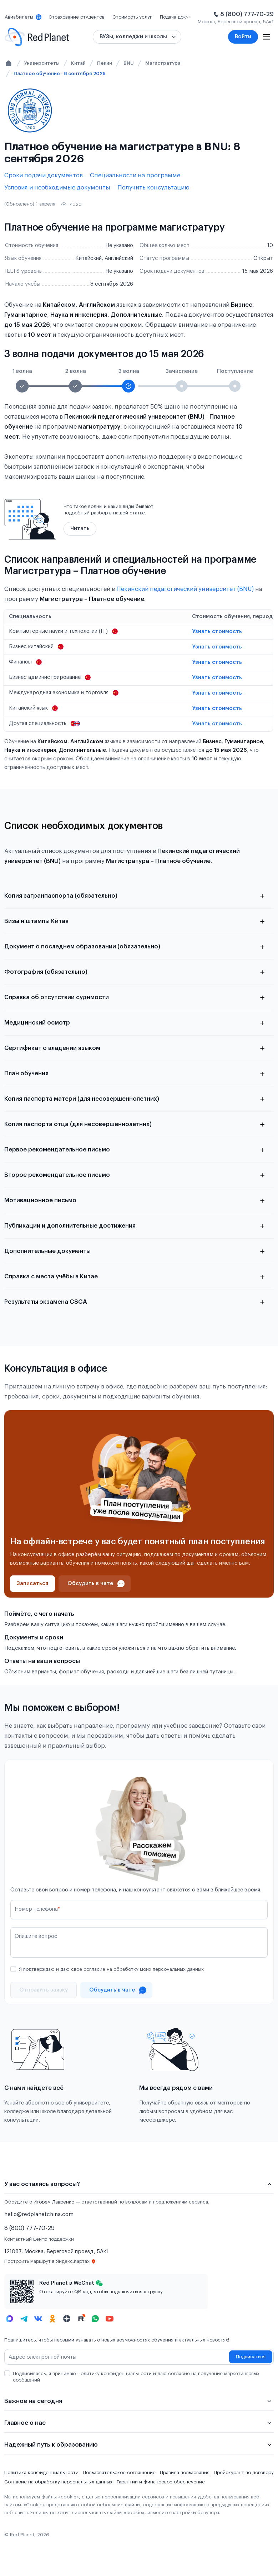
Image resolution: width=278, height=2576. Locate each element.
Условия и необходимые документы (57, 187)
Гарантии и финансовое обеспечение (161, 2481)
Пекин (104, 63)
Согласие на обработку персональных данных (58, 2481)
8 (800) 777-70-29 (247, 14)
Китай (78, 63)
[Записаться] (32, 1583)
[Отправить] (43, 1990)
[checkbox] (13, 1969)
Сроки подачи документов (43, 175)
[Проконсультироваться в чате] (95, 1583)
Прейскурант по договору (244, 2472)
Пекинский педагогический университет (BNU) (185, 589)
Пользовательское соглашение (119, 2472)
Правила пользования (184, 2472)
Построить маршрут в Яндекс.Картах (50, 2261)
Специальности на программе (135, 175)
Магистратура (163, 63)
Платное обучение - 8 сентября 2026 (60, 73)
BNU (128, 63)
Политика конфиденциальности (41, 2472)
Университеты (42, 63)
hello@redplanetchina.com (39, 2214)
